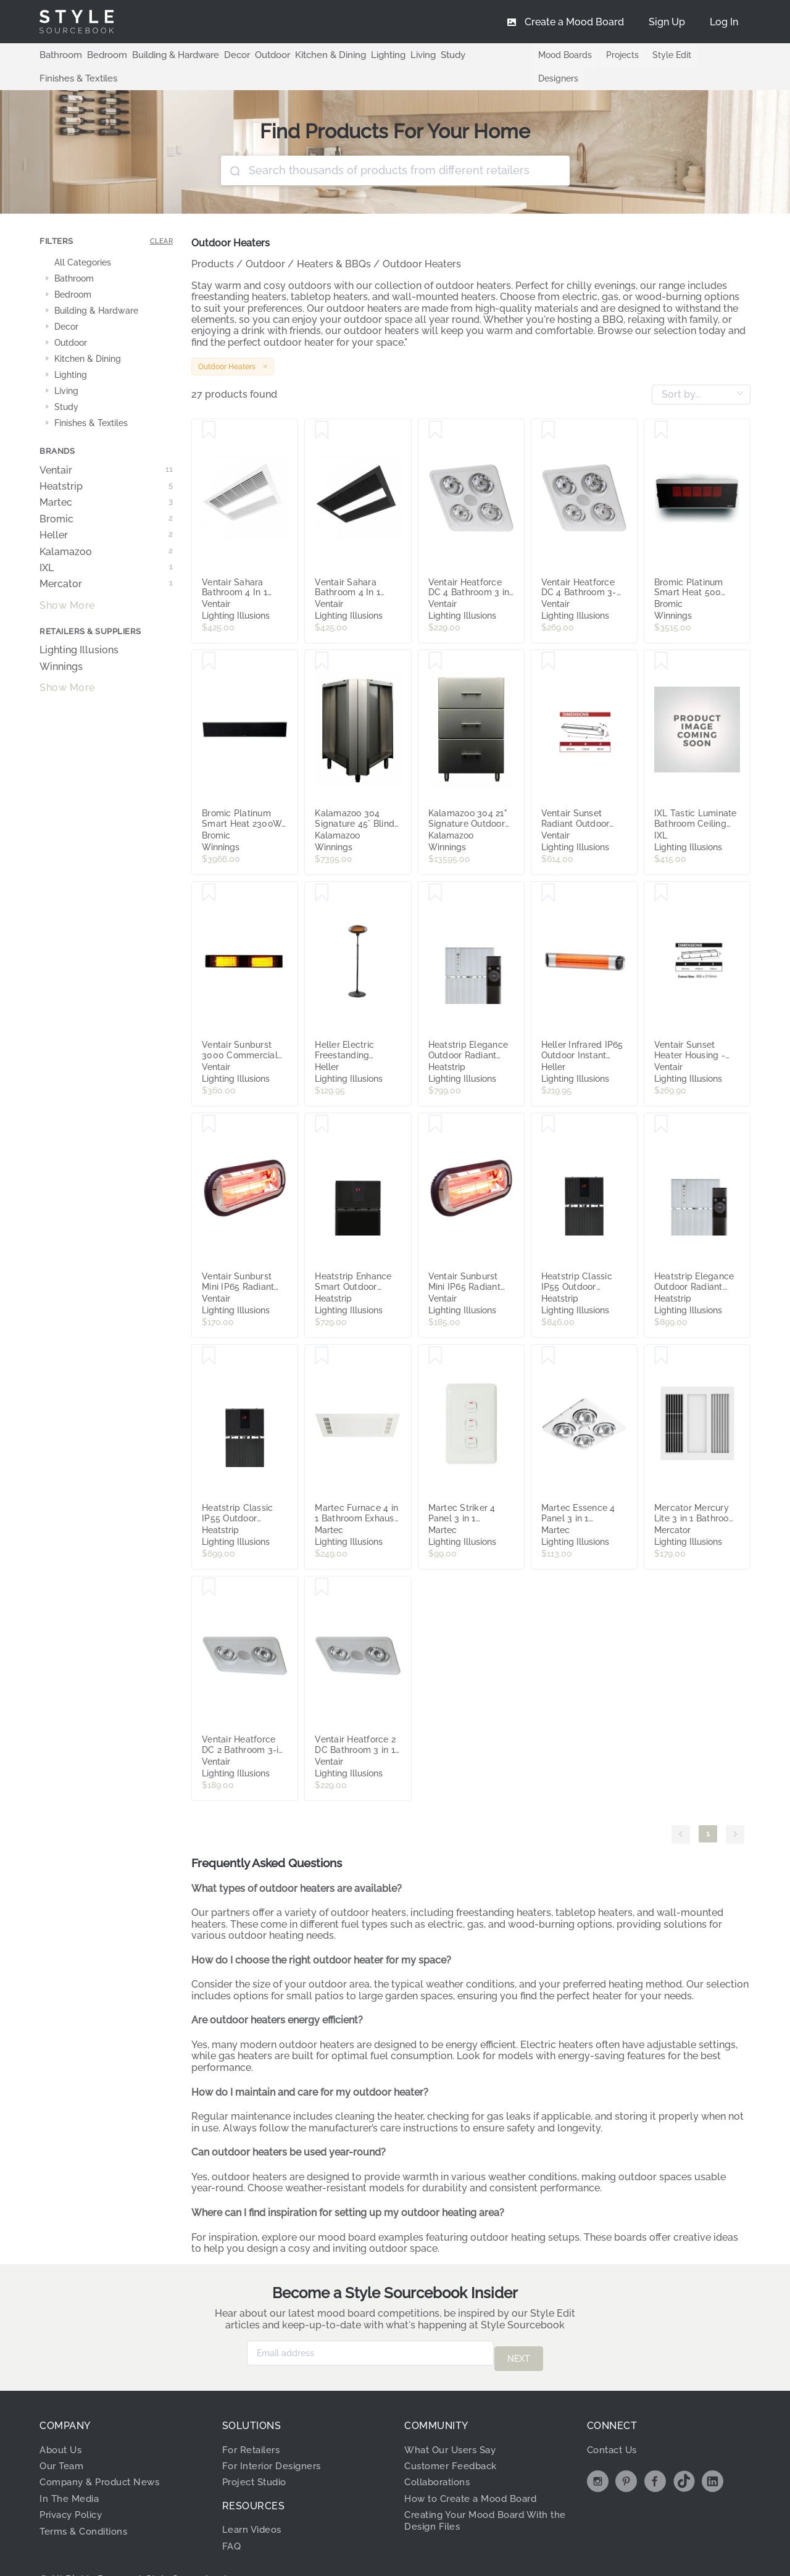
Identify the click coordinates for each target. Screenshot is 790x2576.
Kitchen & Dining (314, 54)
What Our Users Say (454, 2420)
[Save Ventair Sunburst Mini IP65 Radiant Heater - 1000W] (209, 1101)
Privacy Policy (75, 2485)
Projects (613, 55)
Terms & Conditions (87, 2501)
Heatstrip (106, 463)
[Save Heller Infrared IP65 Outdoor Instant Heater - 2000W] (548, 869)
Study (432, 54)
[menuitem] (723, 22)
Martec (106, 479)
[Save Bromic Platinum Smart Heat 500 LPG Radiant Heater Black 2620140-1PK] (661, 407)
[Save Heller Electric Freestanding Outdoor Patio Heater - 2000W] (322, 869)
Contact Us (614, 2420)
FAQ (232, 2516)
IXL (106, 544)
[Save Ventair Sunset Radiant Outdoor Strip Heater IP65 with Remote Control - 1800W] (548, 637)
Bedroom (102, 54)
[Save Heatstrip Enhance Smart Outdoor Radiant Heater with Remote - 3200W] (322, 1101)
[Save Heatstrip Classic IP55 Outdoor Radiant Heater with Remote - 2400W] (209, 1332)
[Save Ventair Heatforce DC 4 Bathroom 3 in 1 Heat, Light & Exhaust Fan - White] (435, 407)
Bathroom (59, 54)
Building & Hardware (168, 54)
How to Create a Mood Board (476, 2469)
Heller (106, 511)
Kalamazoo (106, 528)
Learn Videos (254, 2500)
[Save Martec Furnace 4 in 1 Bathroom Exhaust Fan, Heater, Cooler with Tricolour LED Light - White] (322, 1332)
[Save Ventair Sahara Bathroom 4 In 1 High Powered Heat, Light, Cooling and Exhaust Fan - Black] (322, 407)
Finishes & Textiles (485, 54)
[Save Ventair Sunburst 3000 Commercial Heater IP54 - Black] (209, 869)
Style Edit (663, 55)
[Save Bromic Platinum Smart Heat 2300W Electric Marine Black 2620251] (209, 637)
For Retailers (253, 2420)
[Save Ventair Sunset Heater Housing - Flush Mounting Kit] (661, 869)
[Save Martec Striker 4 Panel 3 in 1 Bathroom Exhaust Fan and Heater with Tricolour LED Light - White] (435, 1332)
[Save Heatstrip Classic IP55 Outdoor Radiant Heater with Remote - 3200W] (548, 1101)
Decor (227, 54)
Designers (718, 55)
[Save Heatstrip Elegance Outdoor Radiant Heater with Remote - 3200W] (661, 1101)
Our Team (63, 2437)
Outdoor (260, 54)
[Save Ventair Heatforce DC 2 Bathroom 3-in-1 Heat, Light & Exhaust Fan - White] (209, 1564)
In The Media (71, 2469)
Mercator (106, 560)
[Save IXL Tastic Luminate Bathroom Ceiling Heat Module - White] (661, 637)
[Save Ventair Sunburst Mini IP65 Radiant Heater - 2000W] (435, 1101)
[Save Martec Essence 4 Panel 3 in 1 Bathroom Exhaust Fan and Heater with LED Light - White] (548, 1332)
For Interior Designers (275, 2437)
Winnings (61, 643)
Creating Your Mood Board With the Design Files (482, 2491)
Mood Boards (555, 55)
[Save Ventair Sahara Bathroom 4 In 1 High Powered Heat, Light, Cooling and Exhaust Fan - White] (209, 407)
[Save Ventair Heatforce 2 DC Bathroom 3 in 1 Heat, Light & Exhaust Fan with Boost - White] (322, 1564)
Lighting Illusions (79, 626)
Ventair (106, 447)
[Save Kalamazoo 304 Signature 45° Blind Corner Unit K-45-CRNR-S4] (322, 637)
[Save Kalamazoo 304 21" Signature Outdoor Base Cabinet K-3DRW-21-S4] (435, 637)
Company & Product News (104, 2453)
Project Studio (257, 2453)
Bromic (106, 495)
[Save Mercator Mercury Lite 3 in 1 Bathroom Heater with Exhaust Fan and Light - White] (661, 1332)
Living (403, 54)
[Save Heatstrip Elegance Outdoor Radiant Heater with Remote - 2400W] (435, 869)
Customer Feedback (454, 2437)
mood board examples (370, 2214)
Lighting (369, 54)
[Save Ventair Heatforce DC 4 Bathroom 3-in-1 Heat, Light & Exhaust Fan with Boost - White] (548, 407)
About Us (63, 2420)
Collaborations (441, 2453)
